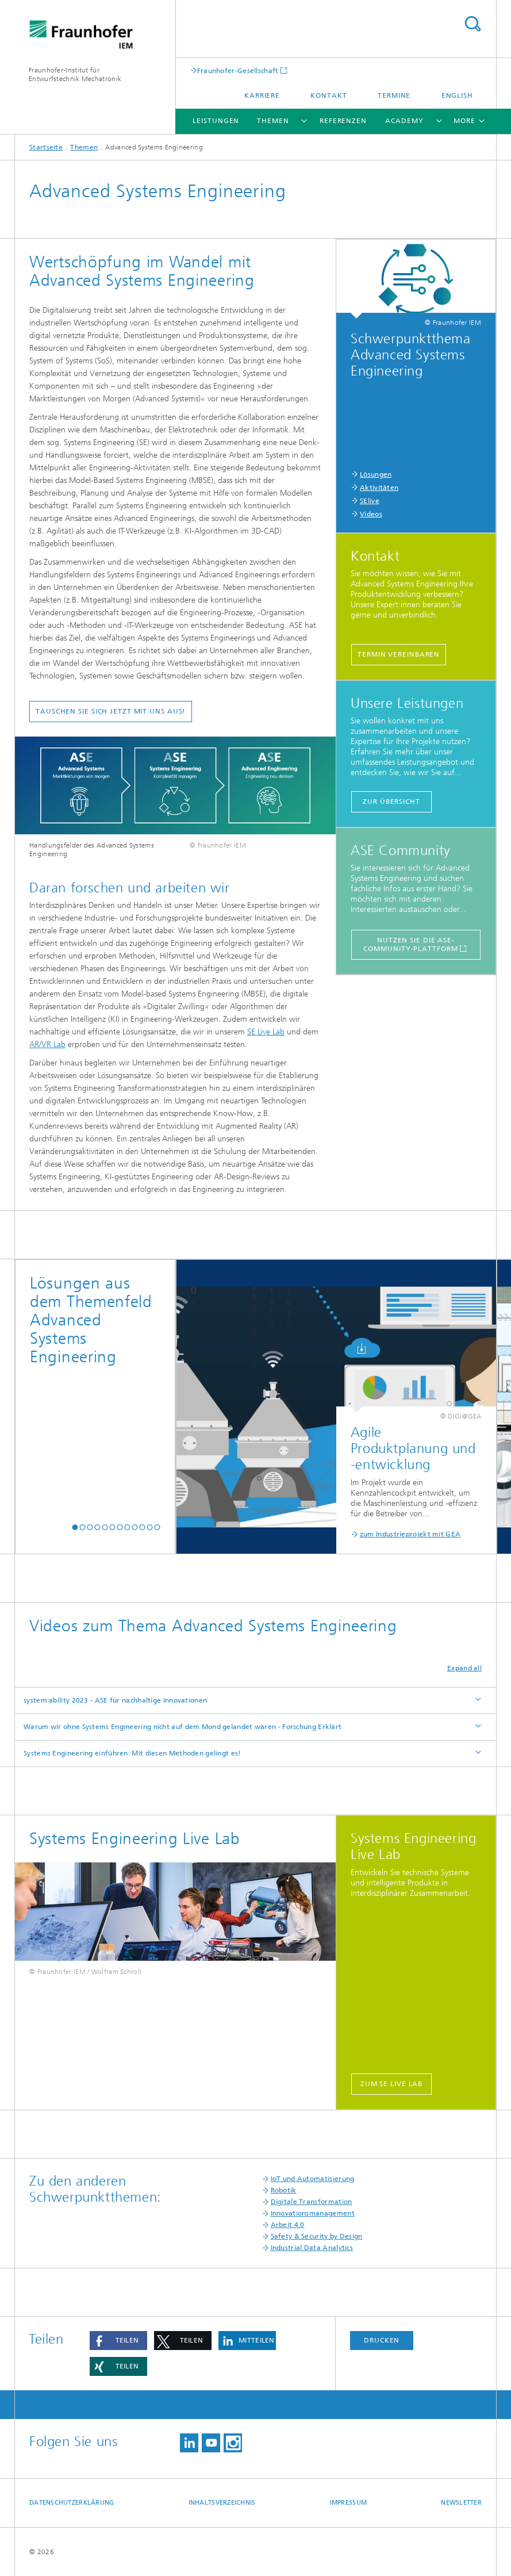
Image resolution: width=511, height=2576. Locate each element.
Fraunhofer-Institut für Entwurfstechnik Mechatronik (75, 74)
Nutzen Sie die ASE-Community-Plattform (410, 944)
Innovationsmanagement (313, 2213)
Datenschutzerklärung (71, 2502)
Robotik (284, 2190)
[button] (75, 1526)
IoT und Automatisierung (313, 2179)
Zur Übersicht (391, 802)
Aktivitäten (379, 488)
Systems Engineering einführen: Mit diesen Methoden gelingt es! (132, 1753)
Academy (404, 121)
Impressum (348, 2502)
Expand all (464, 1668)
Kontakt (328, 95)
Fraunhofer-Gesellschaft (238, 70)
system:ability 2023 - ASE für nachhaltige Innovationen (115, 1700)
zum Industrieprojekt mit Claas (430, 1534)
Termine (394, 95)
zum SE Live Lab (391, 2084)
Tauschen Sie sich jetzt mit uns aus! (111, 711)
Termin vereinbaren (399, 654)
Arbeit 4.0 (288, 2225)
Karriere (262, 95)
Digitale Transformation (311, 2202)
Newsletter (461, 2502)
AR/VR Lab (47, 1044)
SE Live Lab (266, 1032)
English (457, 95)
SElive (369, 501)
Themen (273, 121)
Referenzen (343, 121)
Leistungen (216, 121)
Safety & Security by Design (317, 2236)
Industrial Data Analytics (312, 2248)
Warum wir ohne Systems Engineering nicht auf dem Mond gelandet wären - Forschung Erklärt (182, 1727)
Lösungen (375, 474)
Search (472, 23)
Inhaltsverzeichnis (222, 2502)
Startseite (46, 147)
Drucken (381, 2340)
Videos (371, 514)
